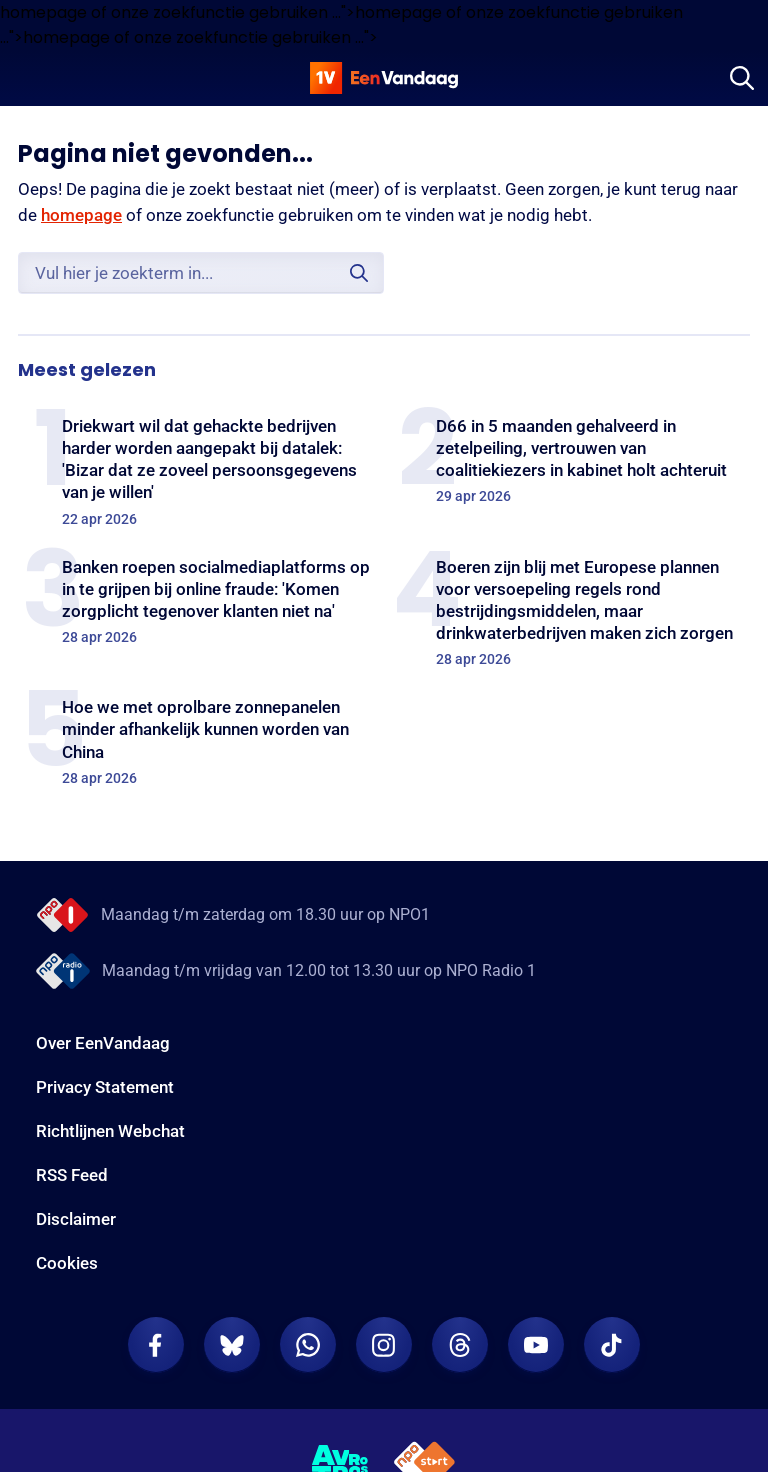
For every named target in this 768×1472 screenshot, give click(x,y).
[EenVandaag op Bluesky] (232, 1345)
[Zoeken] (742, 78)
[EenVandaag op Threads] (460, 1345)
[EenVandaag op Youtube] (536, 1345)
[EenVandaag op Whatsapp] (308, 1345)
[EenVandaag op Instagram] (384, 1345)
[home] (384, 78)
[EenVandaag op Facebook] (156, 1345)
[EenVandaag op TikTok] (612, 1345)
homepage (81, 215)
